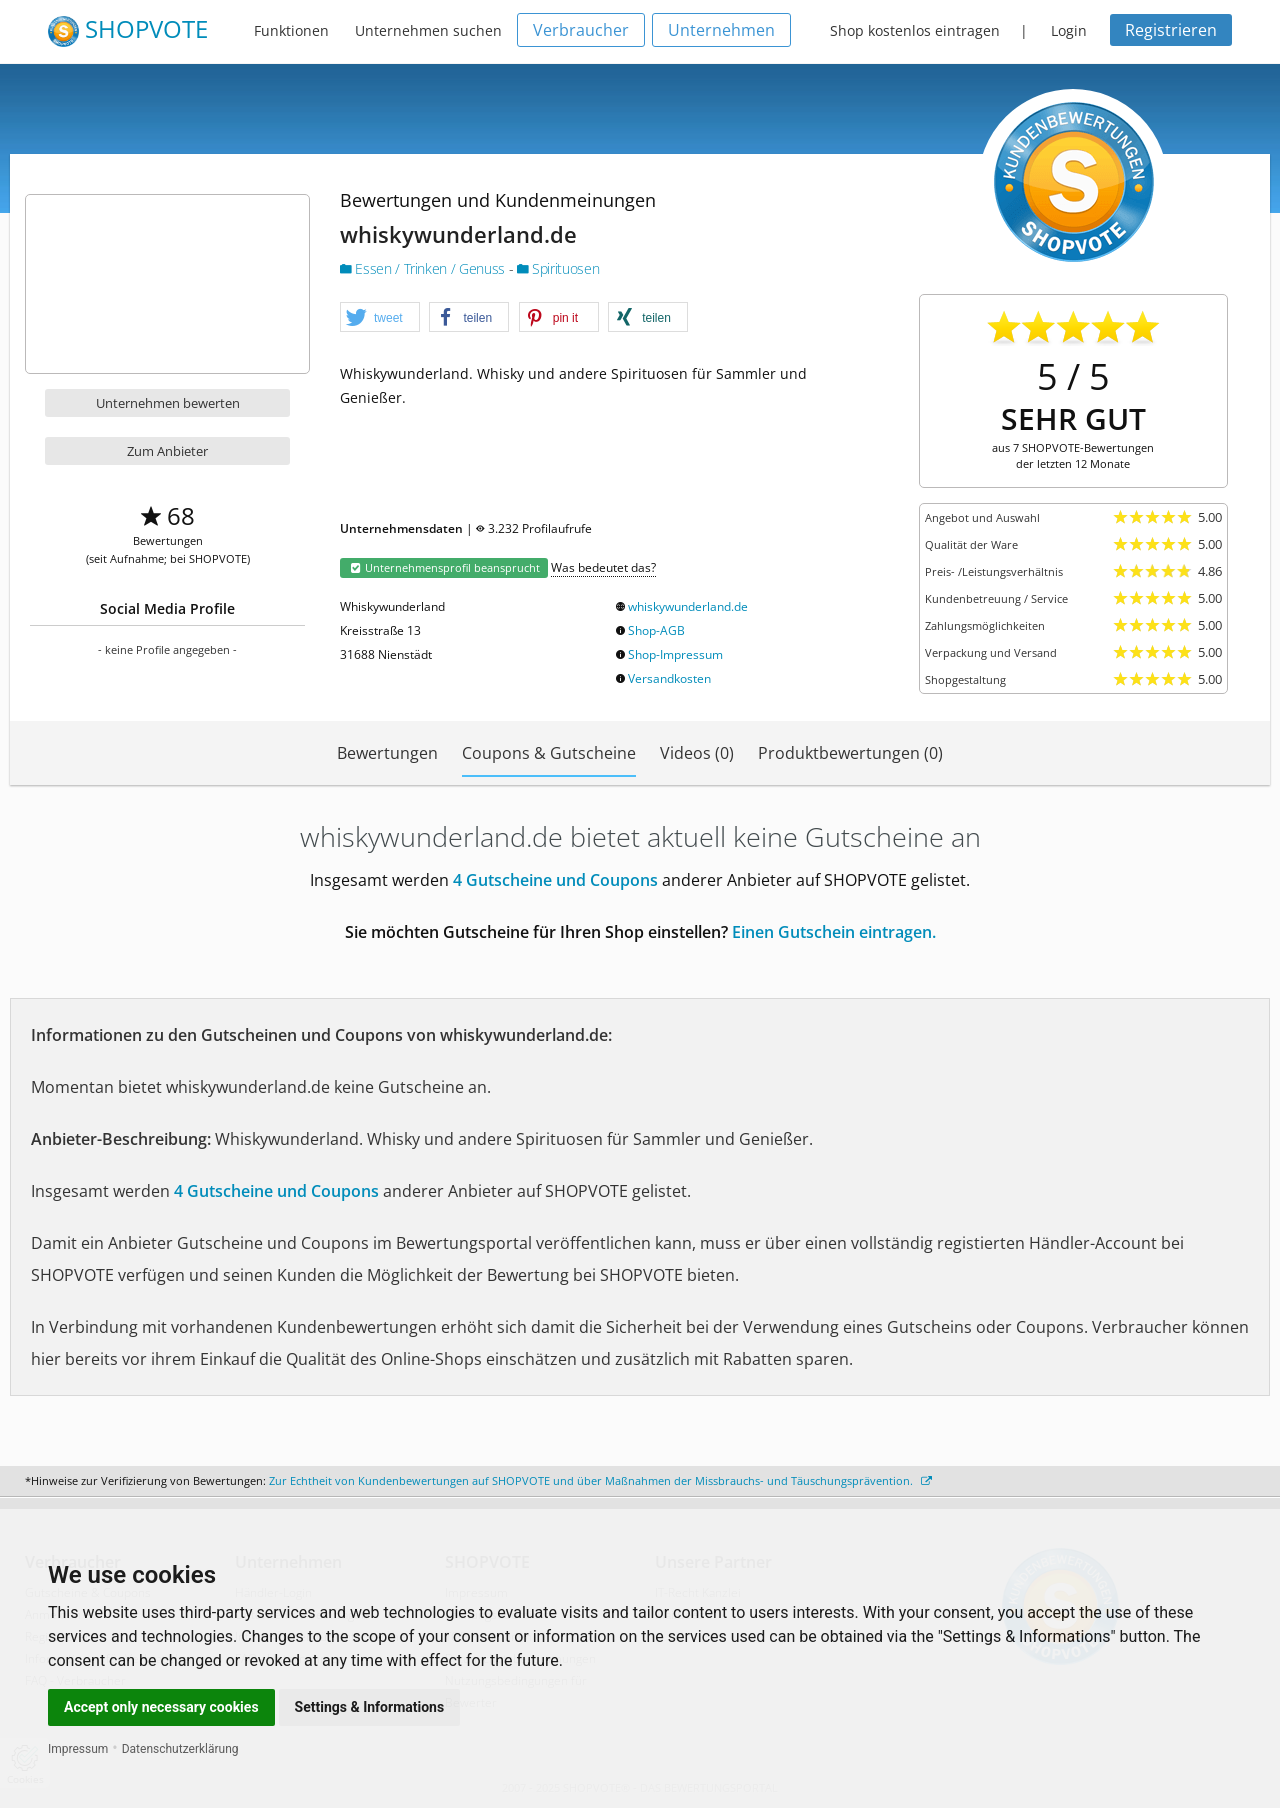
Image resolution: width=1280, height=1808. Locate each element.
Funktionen (291, 30)
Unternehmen (721, 30)
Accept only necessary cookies (161, 1707)
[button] (380, 318)
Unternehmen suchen (428, 30)
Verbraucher (581, 30)
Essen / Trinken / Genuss (424, 268)
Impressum (78, 1749)
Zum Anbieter (167, 451)
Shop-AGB (656, 630)
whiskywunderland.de (688, 606)
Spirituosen (558, 268)
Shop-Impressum (675, 654)
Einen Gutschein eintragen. (834, 932)
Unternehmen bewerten (168, 403)
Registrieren (1171, 30)
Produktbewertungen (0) (850, 753)
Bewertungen (387, 753)
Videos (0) (697, 753)
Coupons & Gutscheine (549, 753)
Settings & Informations (370, 1707)
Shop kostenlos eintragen (915, 30)
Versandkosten (669, 678)
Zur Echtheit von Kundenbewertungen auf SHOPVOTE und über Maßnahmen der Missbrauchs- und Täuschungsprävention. (600, 1480)
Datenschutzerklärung (180, 1749)
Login (1069, 30)
